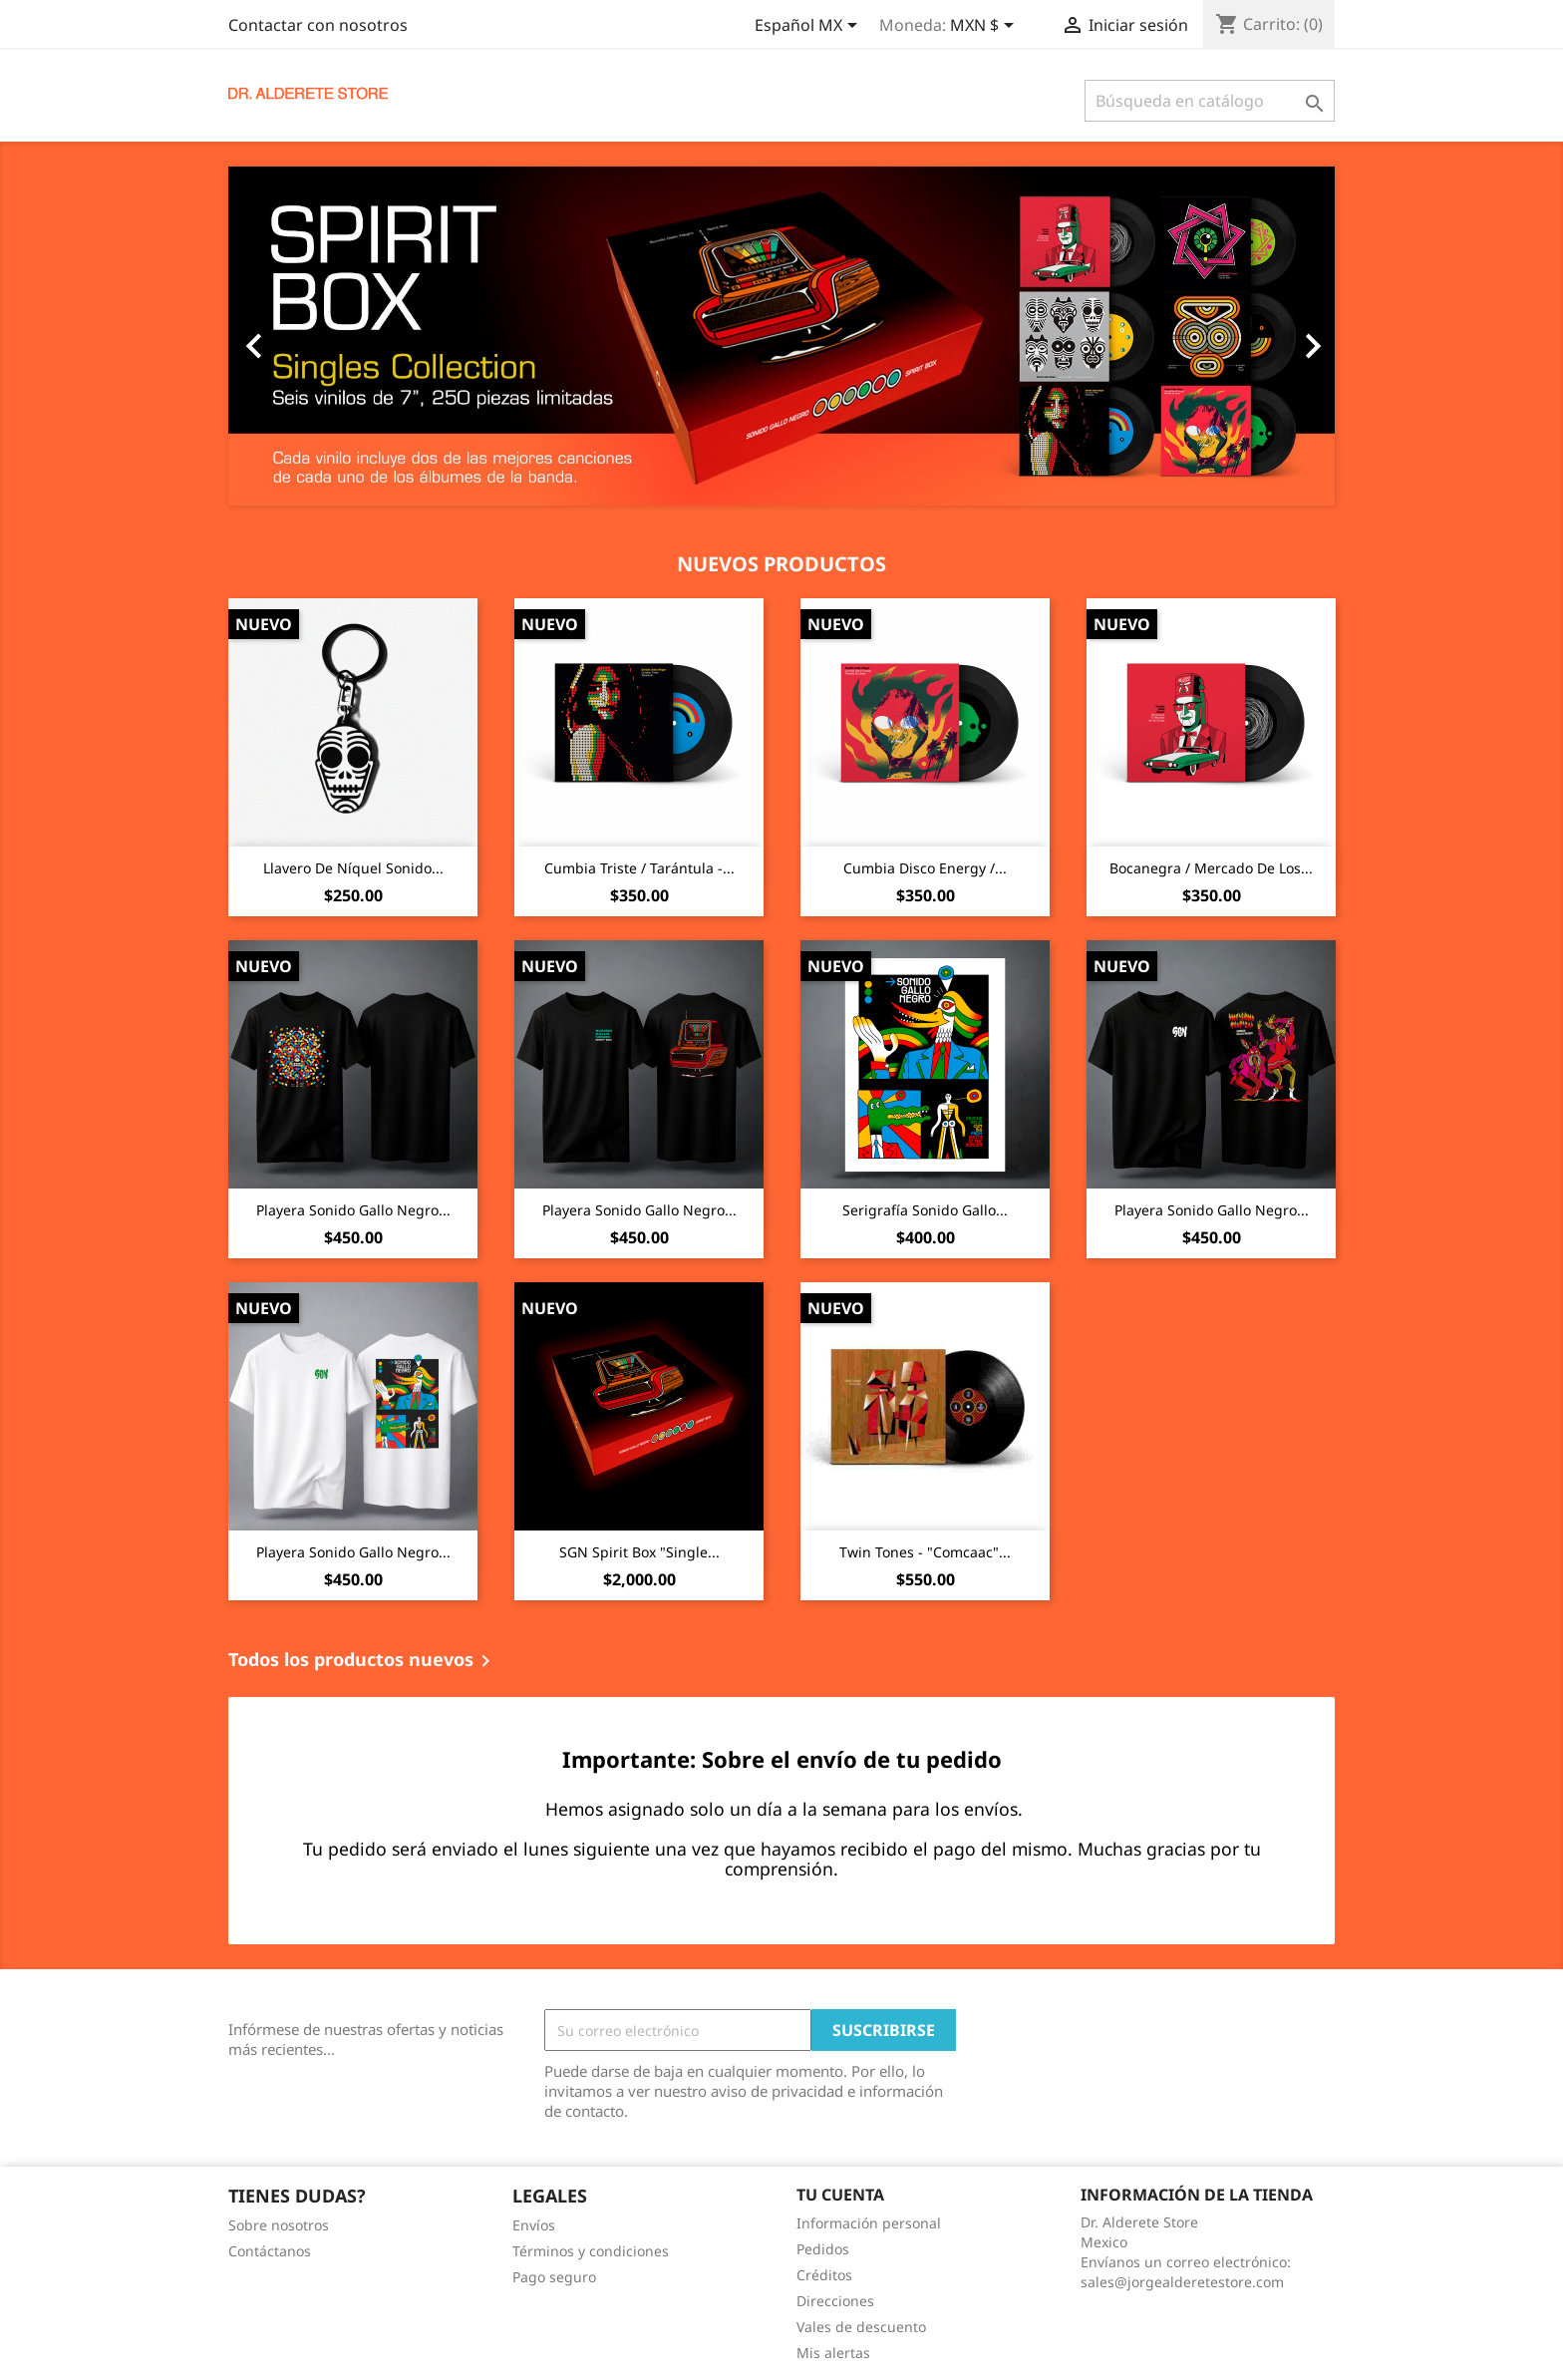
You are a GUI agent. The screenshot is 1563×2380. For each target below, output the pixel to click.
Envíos (533, 2224)
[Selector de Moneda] (985, 27)
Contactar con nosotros (318, 25)
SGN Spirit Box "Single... (639, 1551)
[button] (311, 336)
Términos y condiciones (590, 2250)
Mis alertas (833, 2352)
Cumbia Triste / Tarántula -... (639, 867)
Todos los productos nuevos (362, 1661)
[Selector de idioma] (809, 27)
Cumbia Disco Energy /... (925, 867)
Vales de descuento (861, 2326)
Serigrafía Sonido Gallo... (925, 1209)
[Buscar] (1210, 101)
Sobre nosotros (278, 2224)
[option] (781, 336)
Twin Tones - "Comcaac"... (925, 1551)
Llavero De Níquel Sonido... (353, 867)
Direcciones (835, 2300)
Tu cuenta (840, 2195)
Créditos (824, 2274)
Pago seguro (554, 2276)
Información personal (868, 2222)
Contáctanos (269, 2250)
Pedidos (822, 2248)
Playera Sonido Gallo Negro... (353, 1209)
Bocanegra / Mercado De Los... (1211, 867)
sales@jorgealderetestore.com (1182, 2281)
